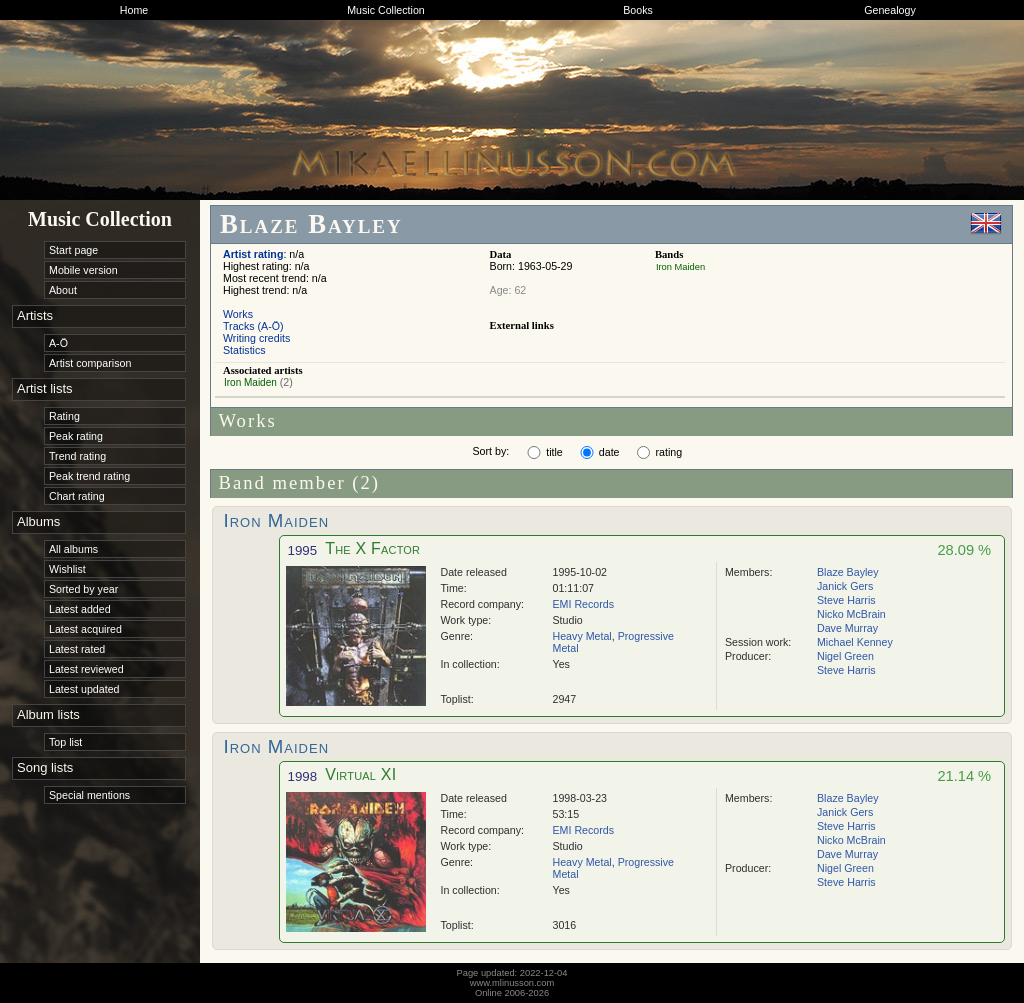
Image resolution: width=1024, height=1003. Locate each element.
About (63, 290)
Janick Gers (845, 586)
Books (638, 10)
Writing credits (256, 338)
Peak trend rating (89, 476)
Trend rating (77, 456)
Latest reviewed (86, 669)
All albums (73, 549)
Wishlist (67, 569)
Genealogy (890, 10)
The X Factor (372, 548)
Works (238, 314)
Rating (64, 416)
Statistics (244, 350)
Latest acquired (85, 629)
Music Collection (386, 10)
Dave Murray (847, 628)
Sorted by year (83, 589)
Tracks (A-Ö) (253, 326)
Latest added (80, 609)
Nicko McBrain (851, 614)
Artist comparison (90, 363)
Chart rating (77, 496)
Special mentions (89, 795)
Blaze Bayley (848, 572)
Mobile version (83, 270)
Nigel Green (845, 656)
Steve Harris (846, 600)
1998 (303, 776)
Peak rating (76, 436)
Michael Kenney (855, 642)
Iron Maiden (680, 267)
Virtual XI (360, 774)
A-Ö (58, 343)
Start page (73, 250)
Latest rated (77, 649)
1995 (303, 550)
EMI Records (584, 604)
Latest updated (84, 689)
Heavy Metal (582, 636)
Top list (65, 742)
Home (134, 10)
